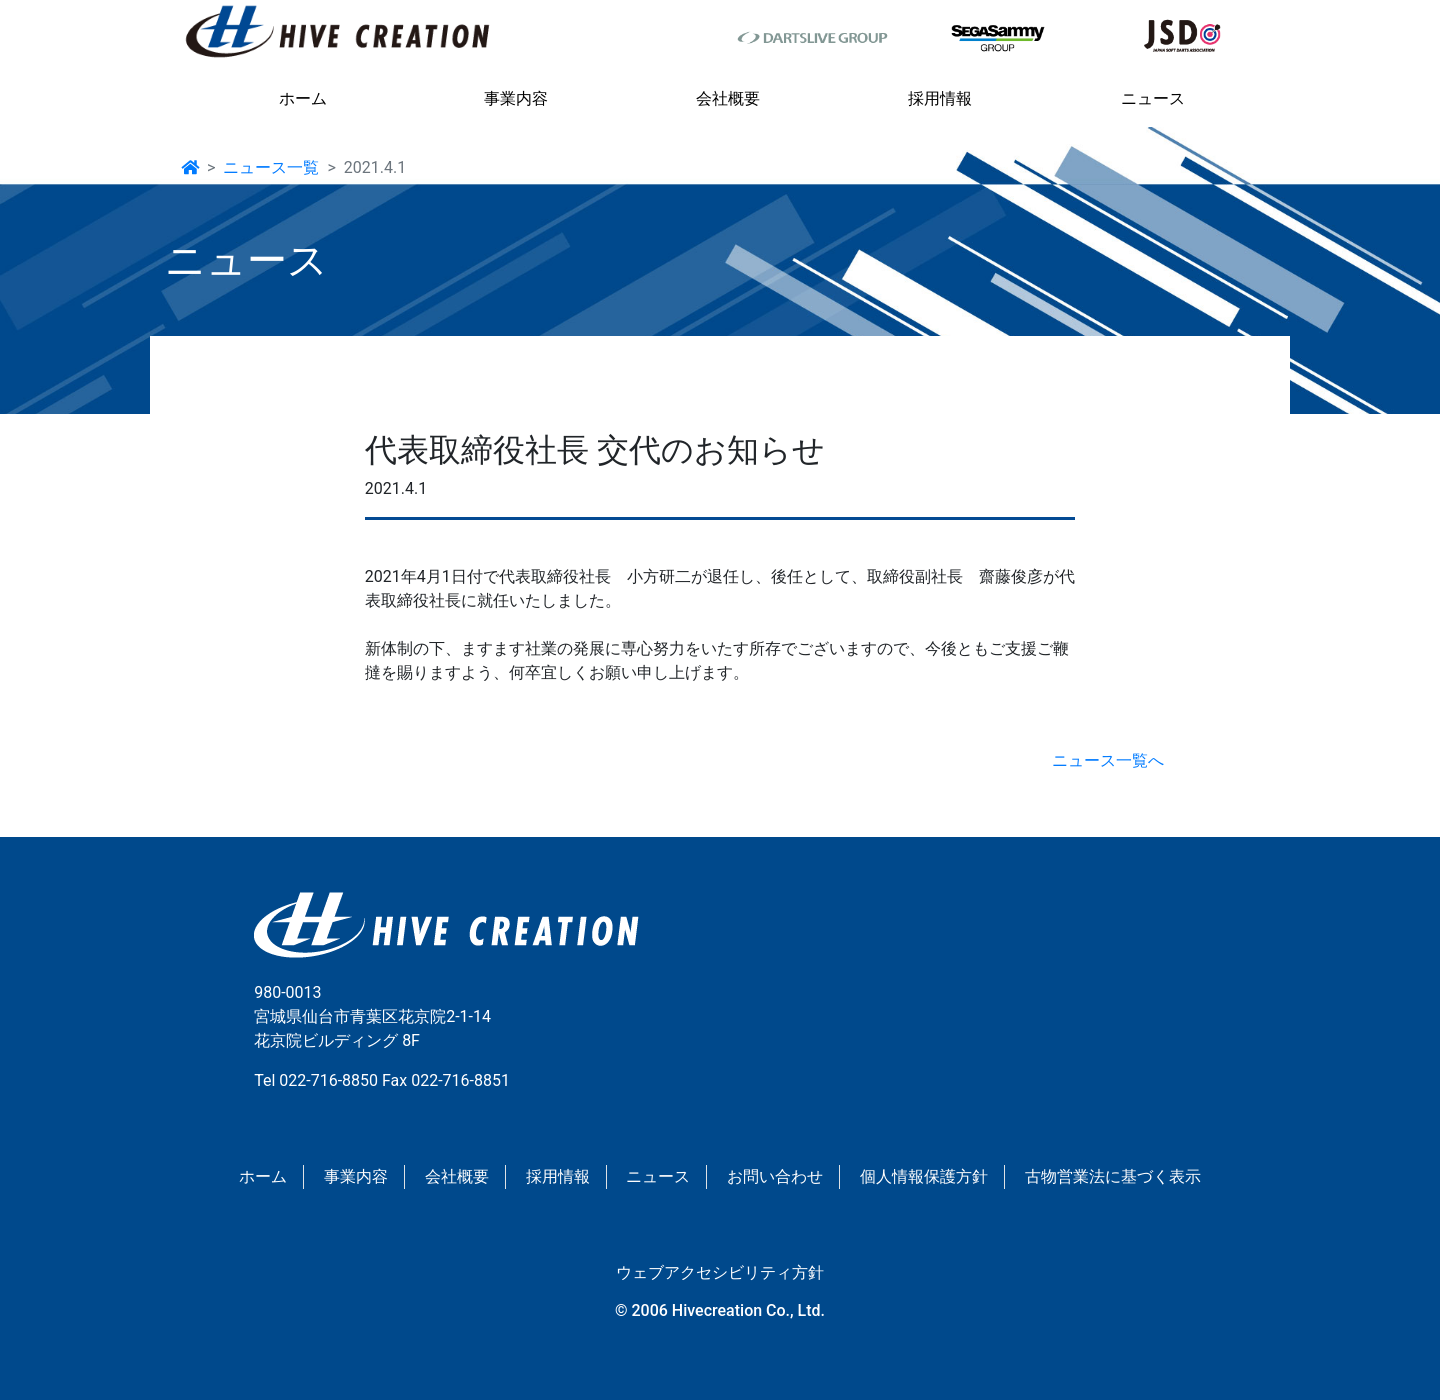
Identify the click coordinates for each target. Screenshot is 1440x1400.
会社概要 (728, 98)
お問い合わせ (775, 1176)
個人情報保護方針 (924, 1176)
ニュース (1153, 98)
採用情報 (940, 98)
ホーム (303, 98)
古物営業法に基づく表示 (1113, 1176)
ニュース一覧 (271, 167)
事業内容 (516, 98)
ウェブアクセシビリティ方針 (720, 1272)
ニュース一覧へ (1108, 760)
